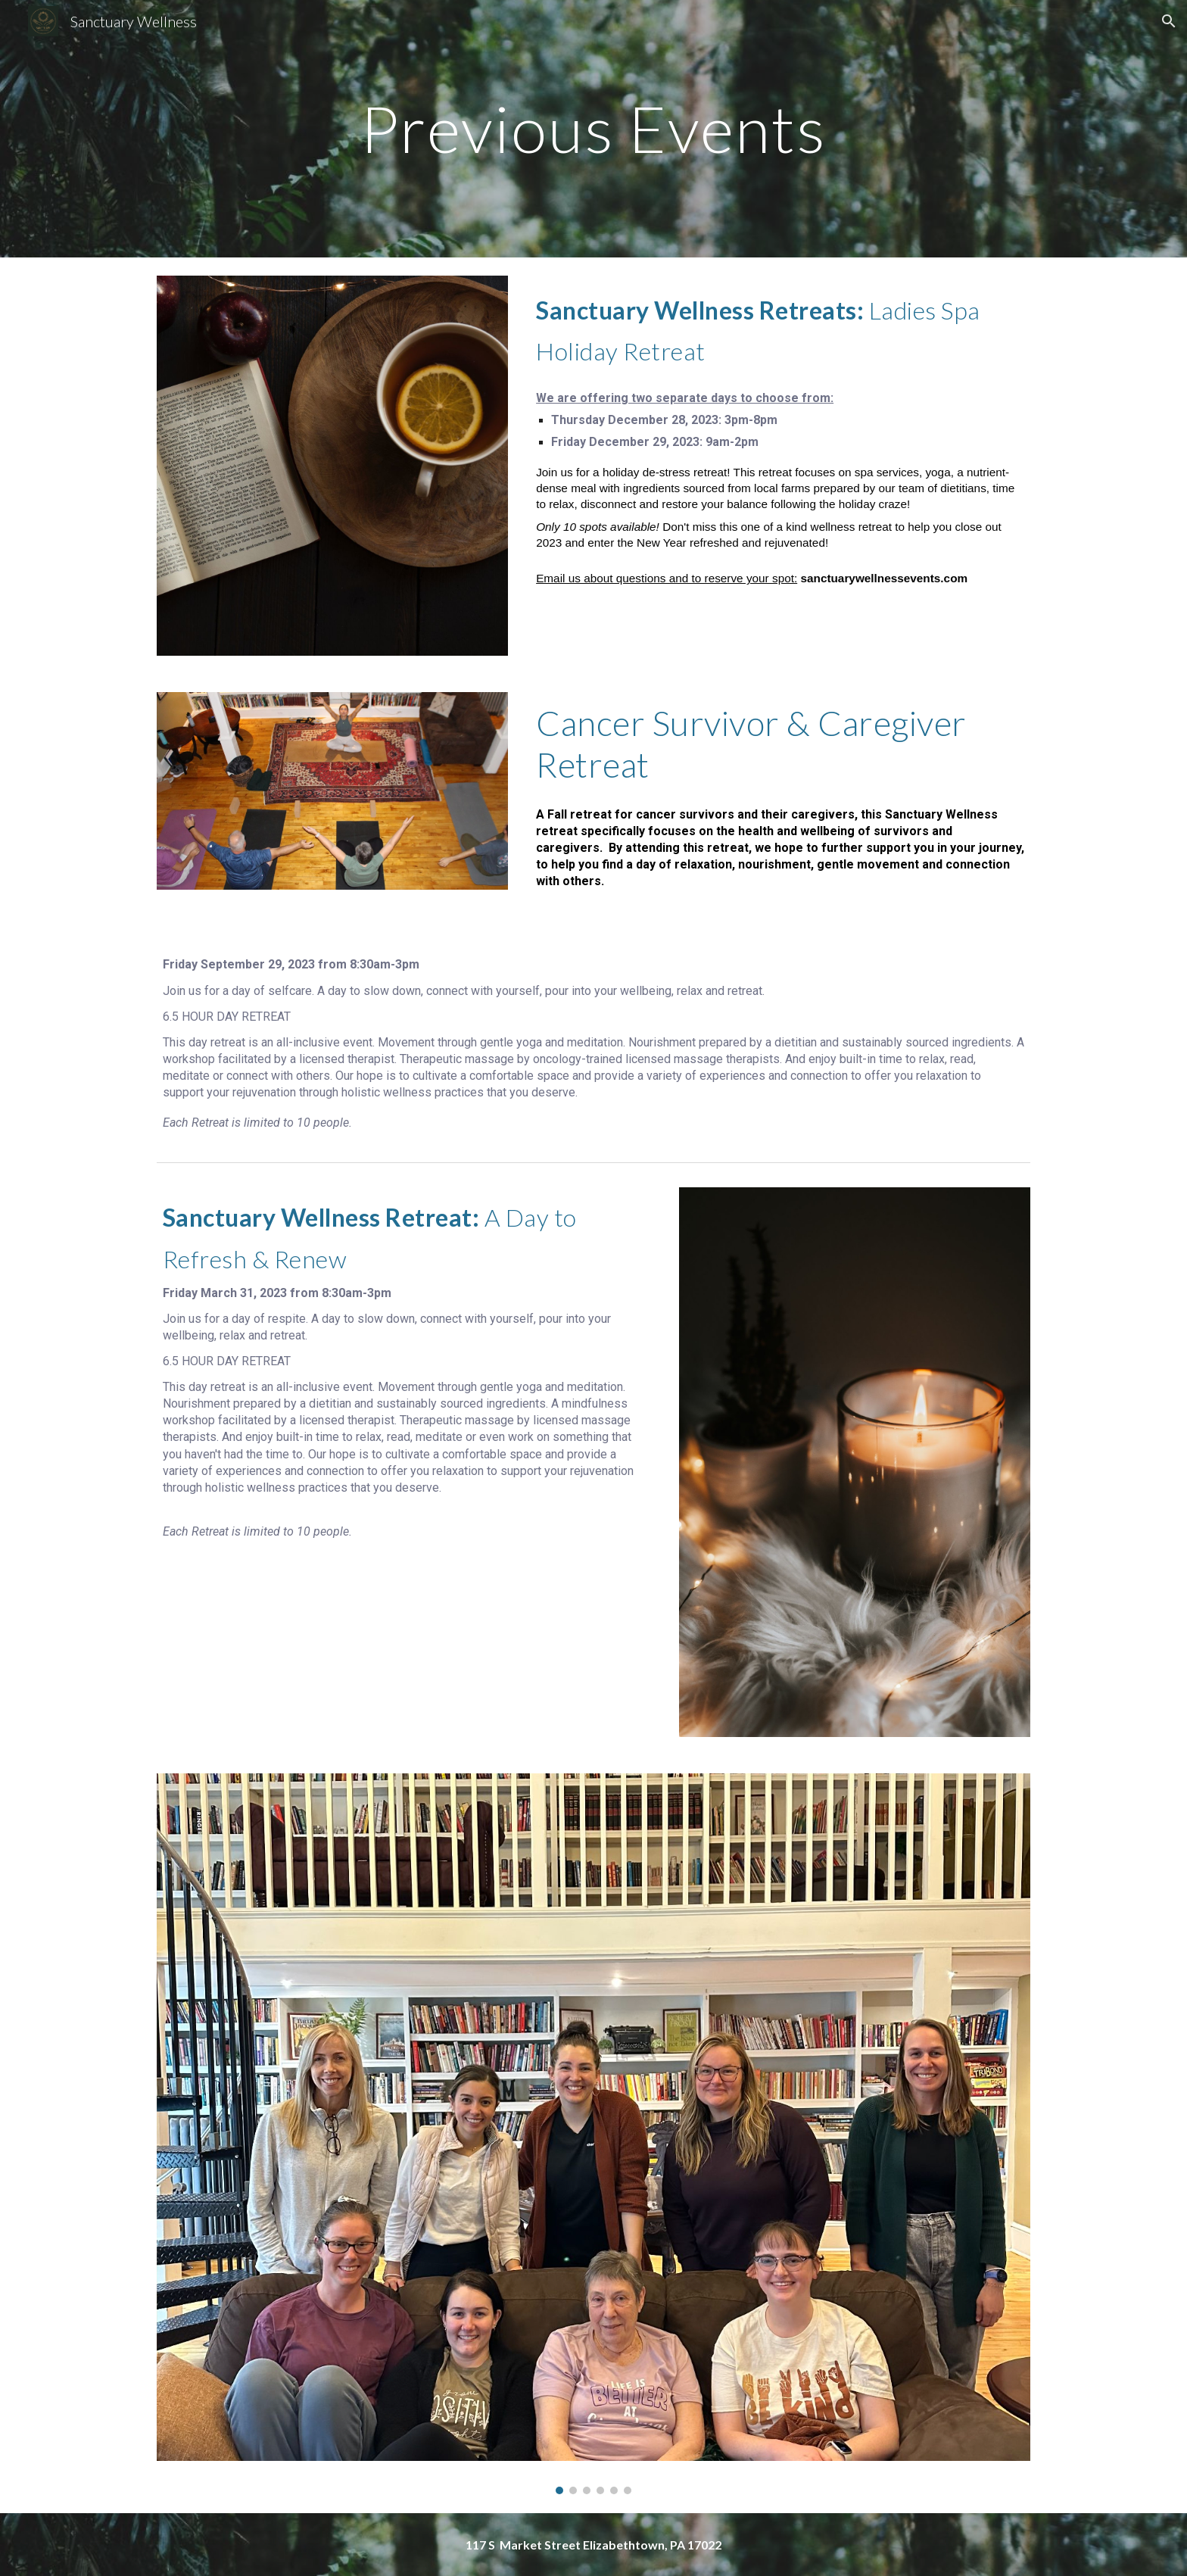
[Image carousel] (593, 2133)
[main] (593, 128)
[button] (1169, 21)
